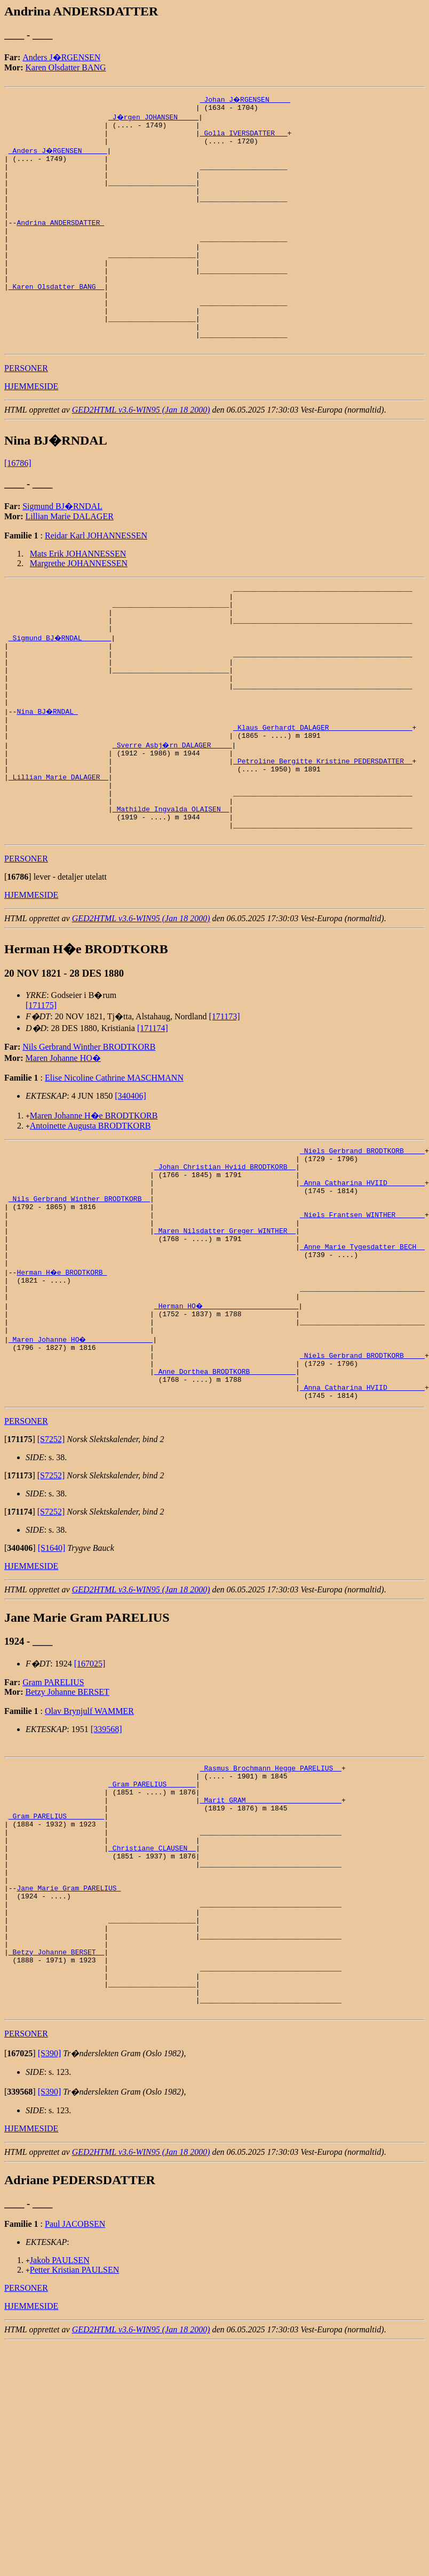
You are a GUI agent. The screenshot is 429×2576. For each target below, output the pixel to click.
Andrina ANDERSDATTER (60, 243)
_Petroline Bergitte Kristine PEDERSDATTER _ (322, 836)
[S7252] (51, 1573)
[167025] (90, 1797)
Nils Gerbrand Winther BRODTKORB (88, 1136)
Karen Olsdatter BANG (66, 67)
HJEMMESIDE (31, 431)
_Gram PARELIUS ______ (152, 1923)
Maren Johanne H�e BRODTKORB (94, 1205)
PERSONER (26, 412)
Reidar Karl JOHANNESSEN (96, 580)
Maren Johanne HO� (63, 1147)
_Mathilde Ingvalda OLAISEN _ (171, 893)
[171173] (224, 1105)
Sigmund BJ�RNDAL (62, 551)
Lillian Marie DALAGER (70, 561)
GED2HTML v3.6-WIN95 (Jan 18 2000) (141, 454)
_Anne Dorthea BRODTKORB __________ (225, 1501)
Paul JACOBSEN (75, 2407)
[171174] (152, 1117)
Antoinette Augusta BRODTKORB (90, 1215)
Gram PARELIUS (53, 1816)
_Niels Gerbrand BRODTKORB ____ (362, 1241)
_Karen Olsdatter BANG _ (56, 320)
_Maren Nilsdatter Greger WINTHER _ (225, 1337)
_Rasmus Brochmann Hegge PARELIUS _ (270, 1904)
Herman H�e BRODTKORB (62, 1385)
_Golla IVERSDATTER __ (244, 137)
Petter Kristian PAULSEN (74, 2453)
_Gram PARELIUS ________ (56, 1961)
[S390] (49, 2237)
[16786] (17, 507)
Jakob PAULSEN (60, 2444)
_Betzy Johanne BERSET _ (56, 2124)
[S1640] (52, 1682)
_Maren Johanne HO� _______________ (81, 1462)
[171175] (41, 1094)
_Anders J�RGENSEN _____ (58, 157)
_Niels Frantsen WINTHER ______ (362, 1318)
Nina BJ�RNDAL (48, 778)
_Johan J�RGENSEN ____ (246, 99)
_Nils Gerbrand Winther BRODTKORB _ (79, 1299)
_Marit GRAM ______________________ (270, 1942)
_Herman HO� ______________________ (227, 1424)
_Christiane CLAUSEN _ (152, 2000)
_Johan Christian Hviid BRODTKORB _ (225, 1261)
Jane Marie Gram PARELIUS (69, 2047)
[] (17, 966)
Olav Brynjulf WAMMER (89, 1845)
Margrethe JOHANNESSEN (79, 608)
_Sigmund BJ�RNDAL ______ (61, 692)
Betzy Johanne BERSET (67, 1826)
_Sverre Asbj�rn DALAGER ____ (173, 817)
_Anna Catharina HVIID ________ (362, 1280)
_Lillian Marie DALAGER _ (58, 855)
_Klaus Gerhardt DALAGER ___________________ (322, 797)
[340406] (130, 1185)
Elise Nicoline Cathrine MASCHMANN (114, 1167)
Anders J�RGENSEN (61, 57)
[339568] (106, 1863)
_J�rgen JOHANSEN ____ (154, 118)
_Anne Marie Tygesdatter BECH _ (362, 1357)
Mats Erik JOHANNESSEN (78, 598)
